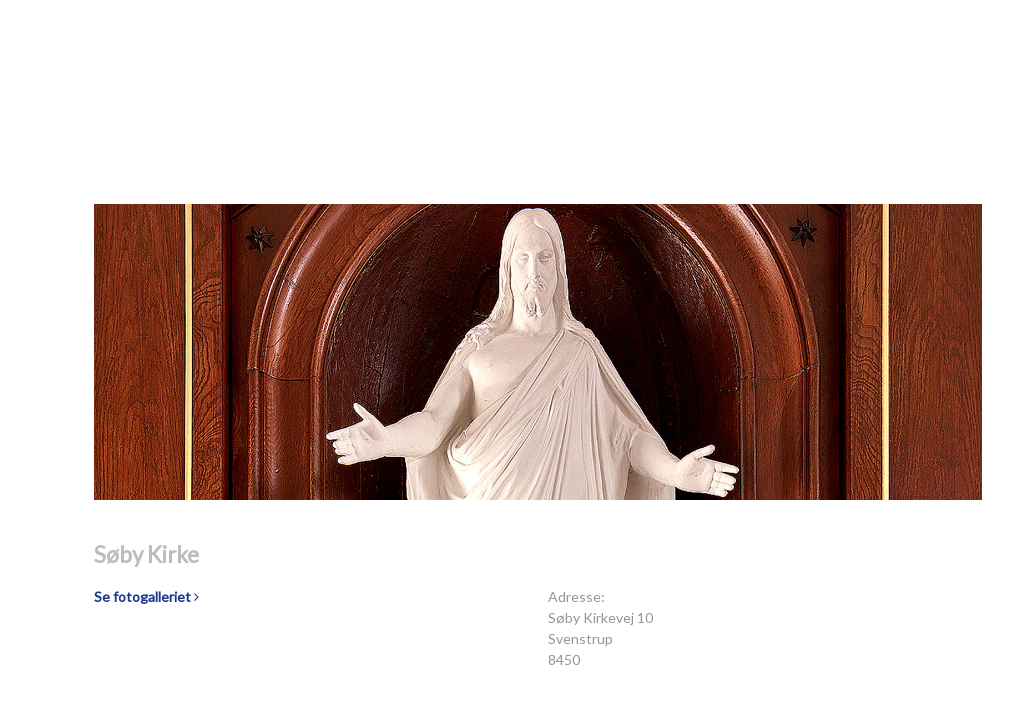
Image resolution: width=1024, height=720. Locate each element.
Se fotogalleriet (146, 596)
